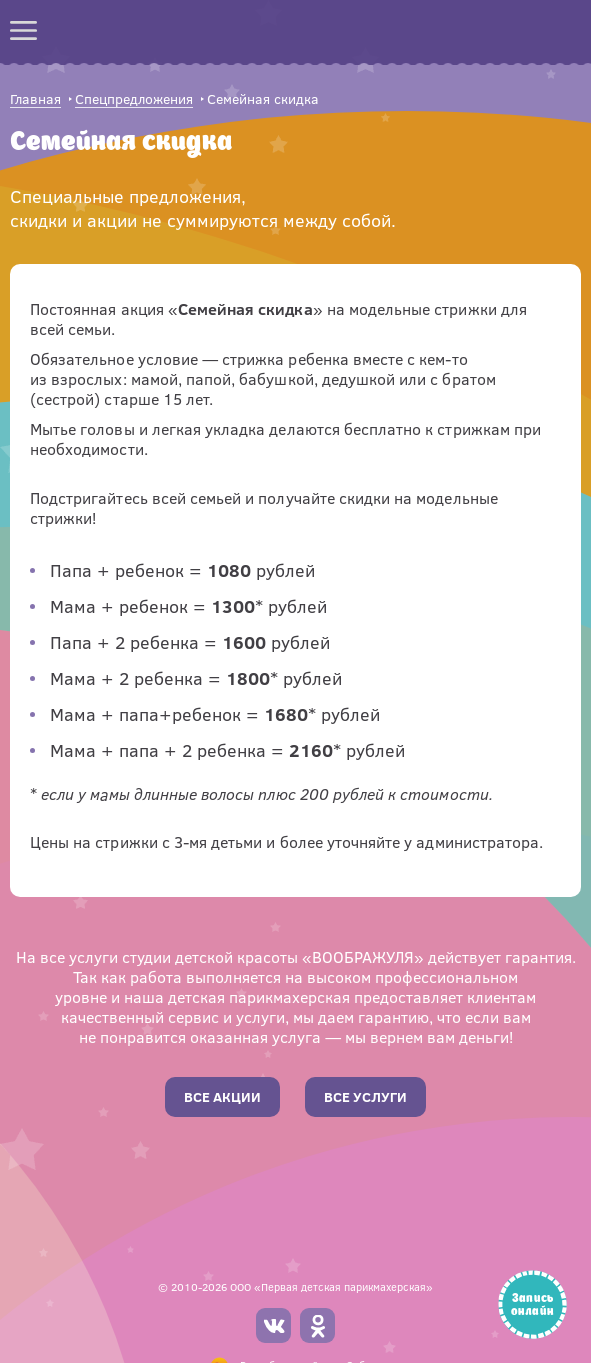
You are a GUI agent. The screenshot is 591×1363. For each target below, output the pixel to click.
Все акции (222, 1096)
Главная (35, 99)
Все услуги (365, 1096)
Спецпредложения (134, 99)
